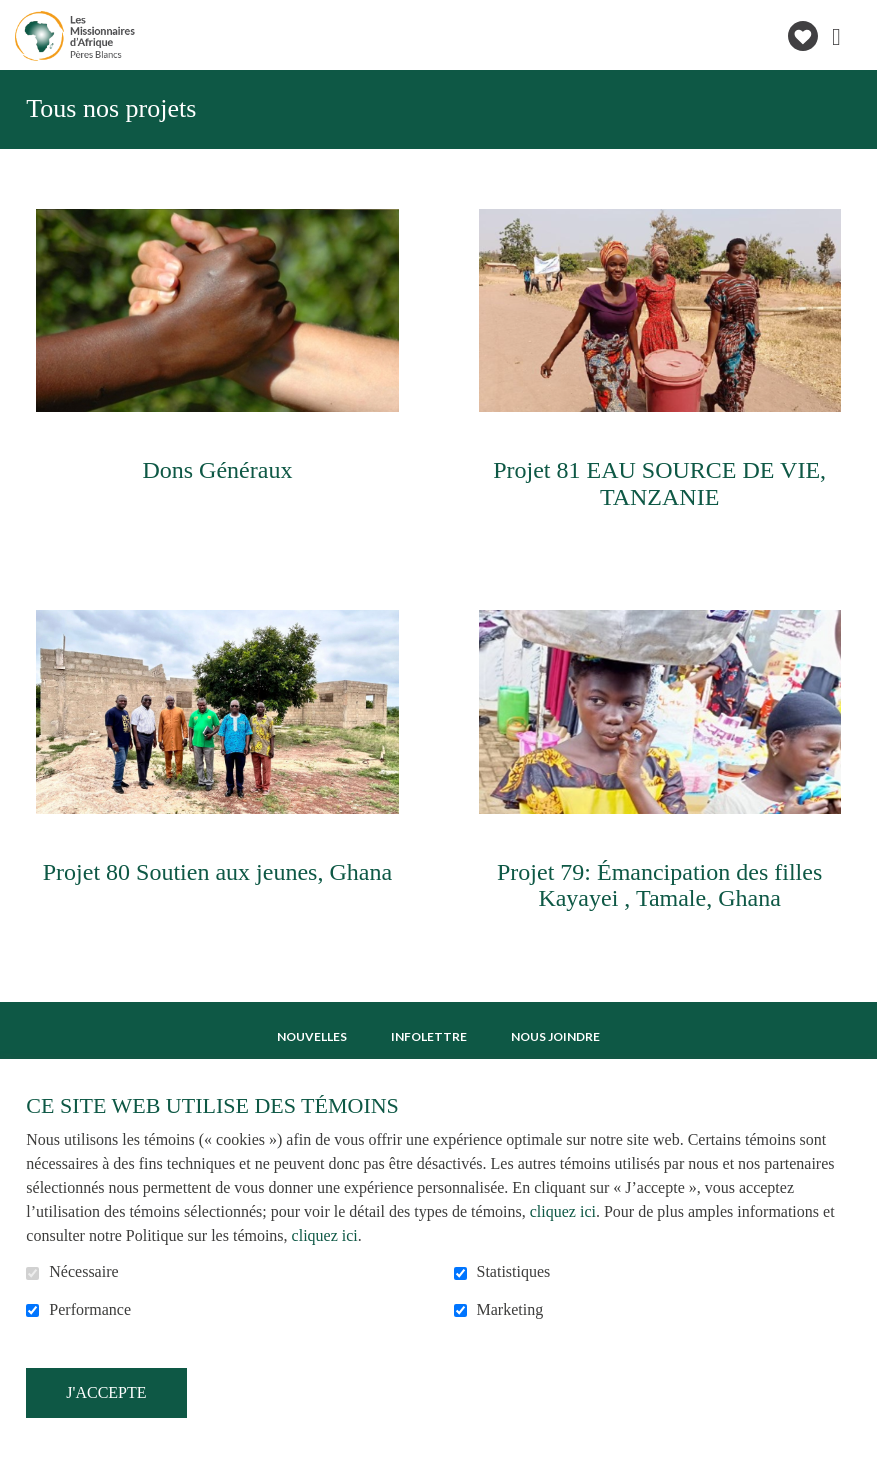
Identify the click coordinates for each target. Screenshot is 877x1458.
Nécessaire (83, 1271)
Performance (90, 1309)
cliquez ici (563, 1211)
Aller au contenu (15, 15)
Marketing (510, 1309)
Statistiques (514, 1271)
